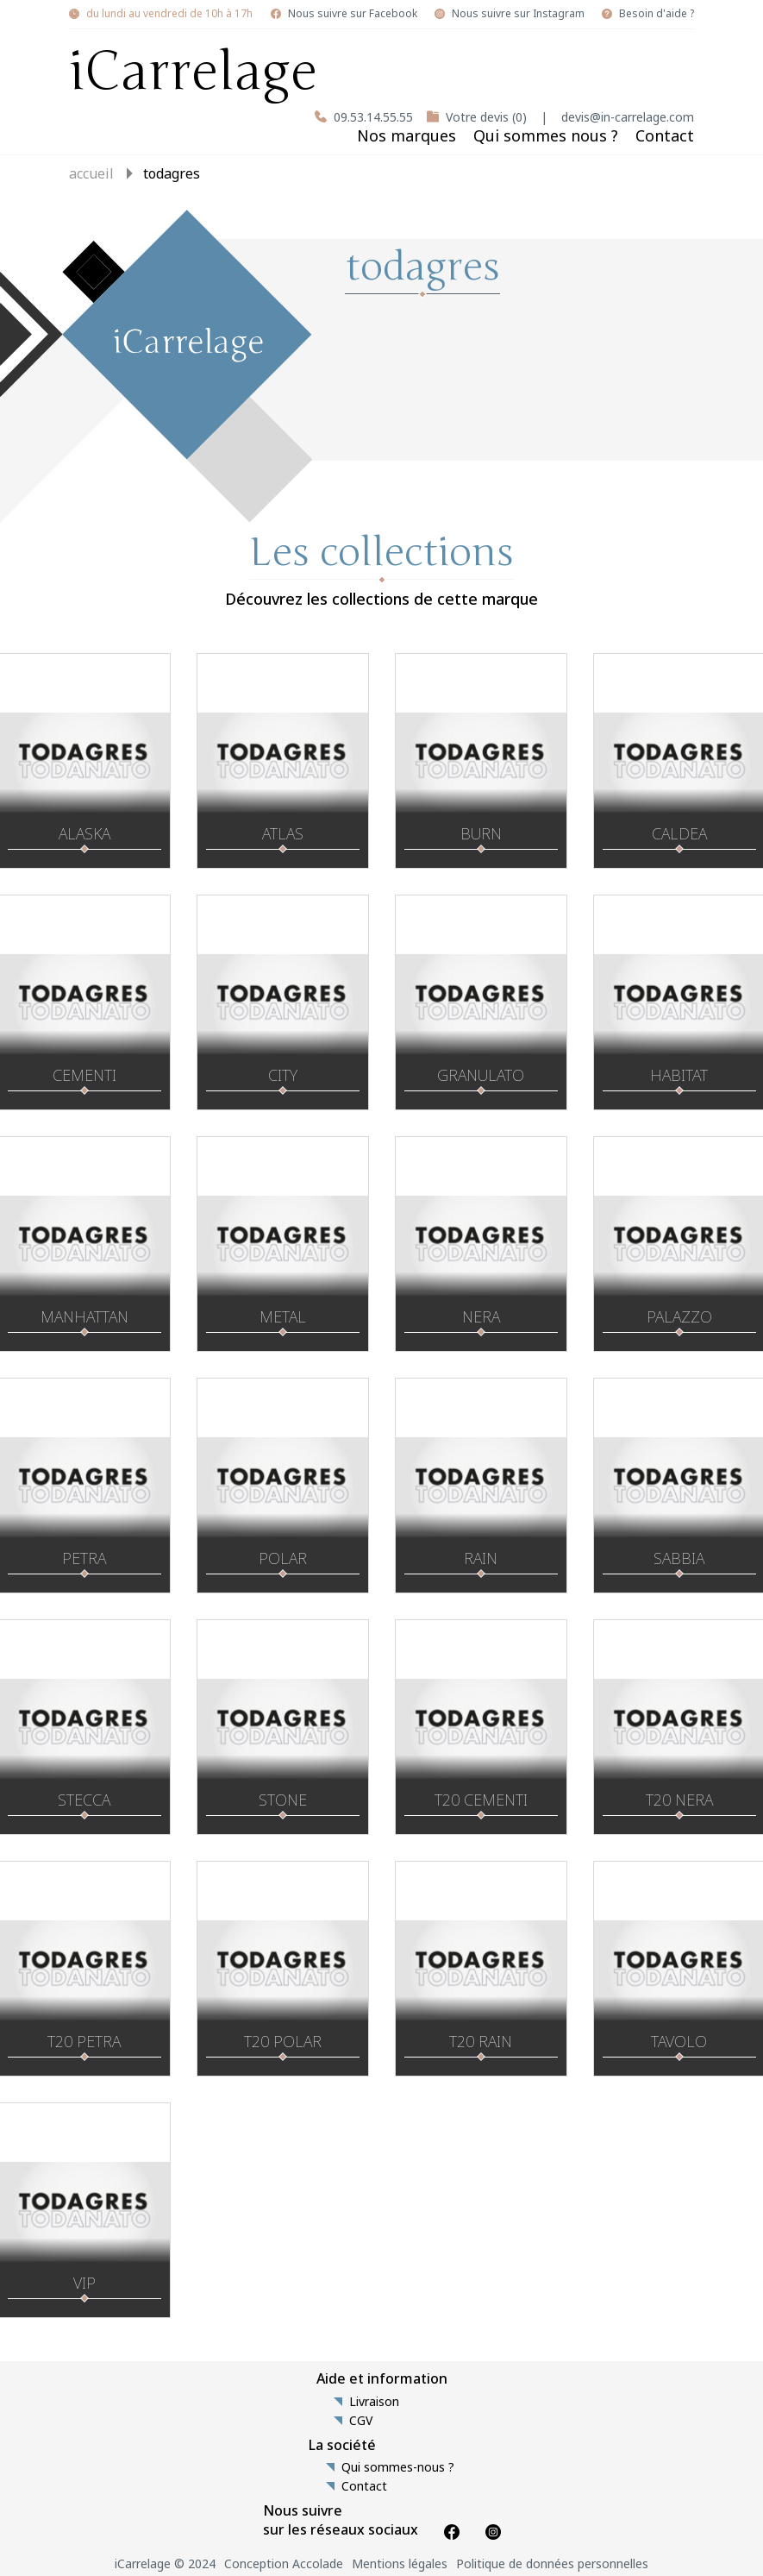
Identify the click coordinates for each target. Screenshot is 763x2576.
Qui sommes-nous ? (397, 2467)
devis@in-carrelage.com (627, 117)
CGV (360, 2421)
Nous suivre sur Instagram (518, 14)
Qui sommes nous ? (545, 135)
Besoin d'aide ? (656, 14)
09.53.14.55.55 (373, 117)
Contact (664, 135)
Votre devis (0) (486, 117)
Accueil (91, 173)
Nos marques (406, 135)
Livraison (374, 2402)
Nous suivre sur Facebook (352, 14)
